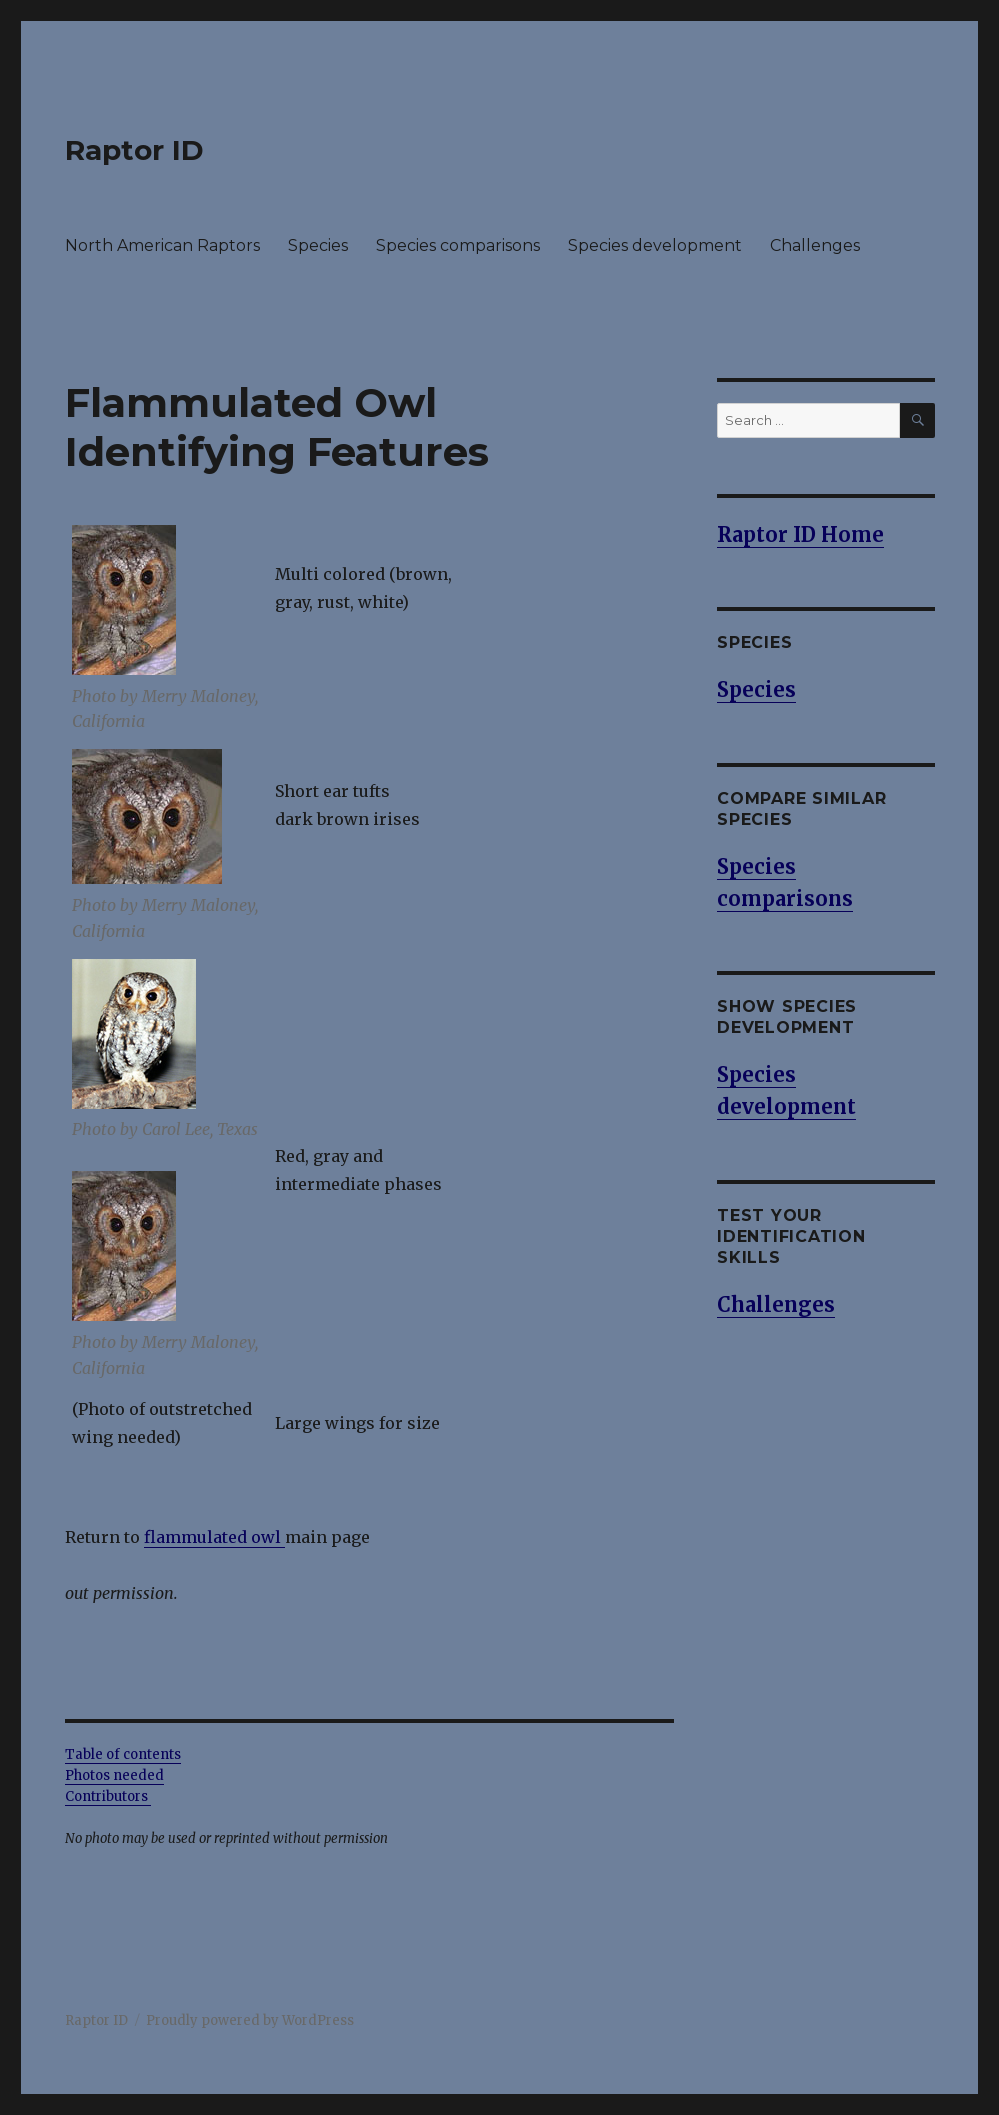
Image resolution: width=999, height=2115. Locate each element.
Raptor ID (134, 150)
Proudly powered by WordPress (250, 2020)
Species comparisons (458, 245)
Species (318, 245)
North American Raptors (162, 245)
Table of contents (123, 1754)
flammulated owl (214, 1537)
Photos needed (114, 1775)
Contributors (108, 1796)
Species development (655, 245)
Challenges (815, 245)
